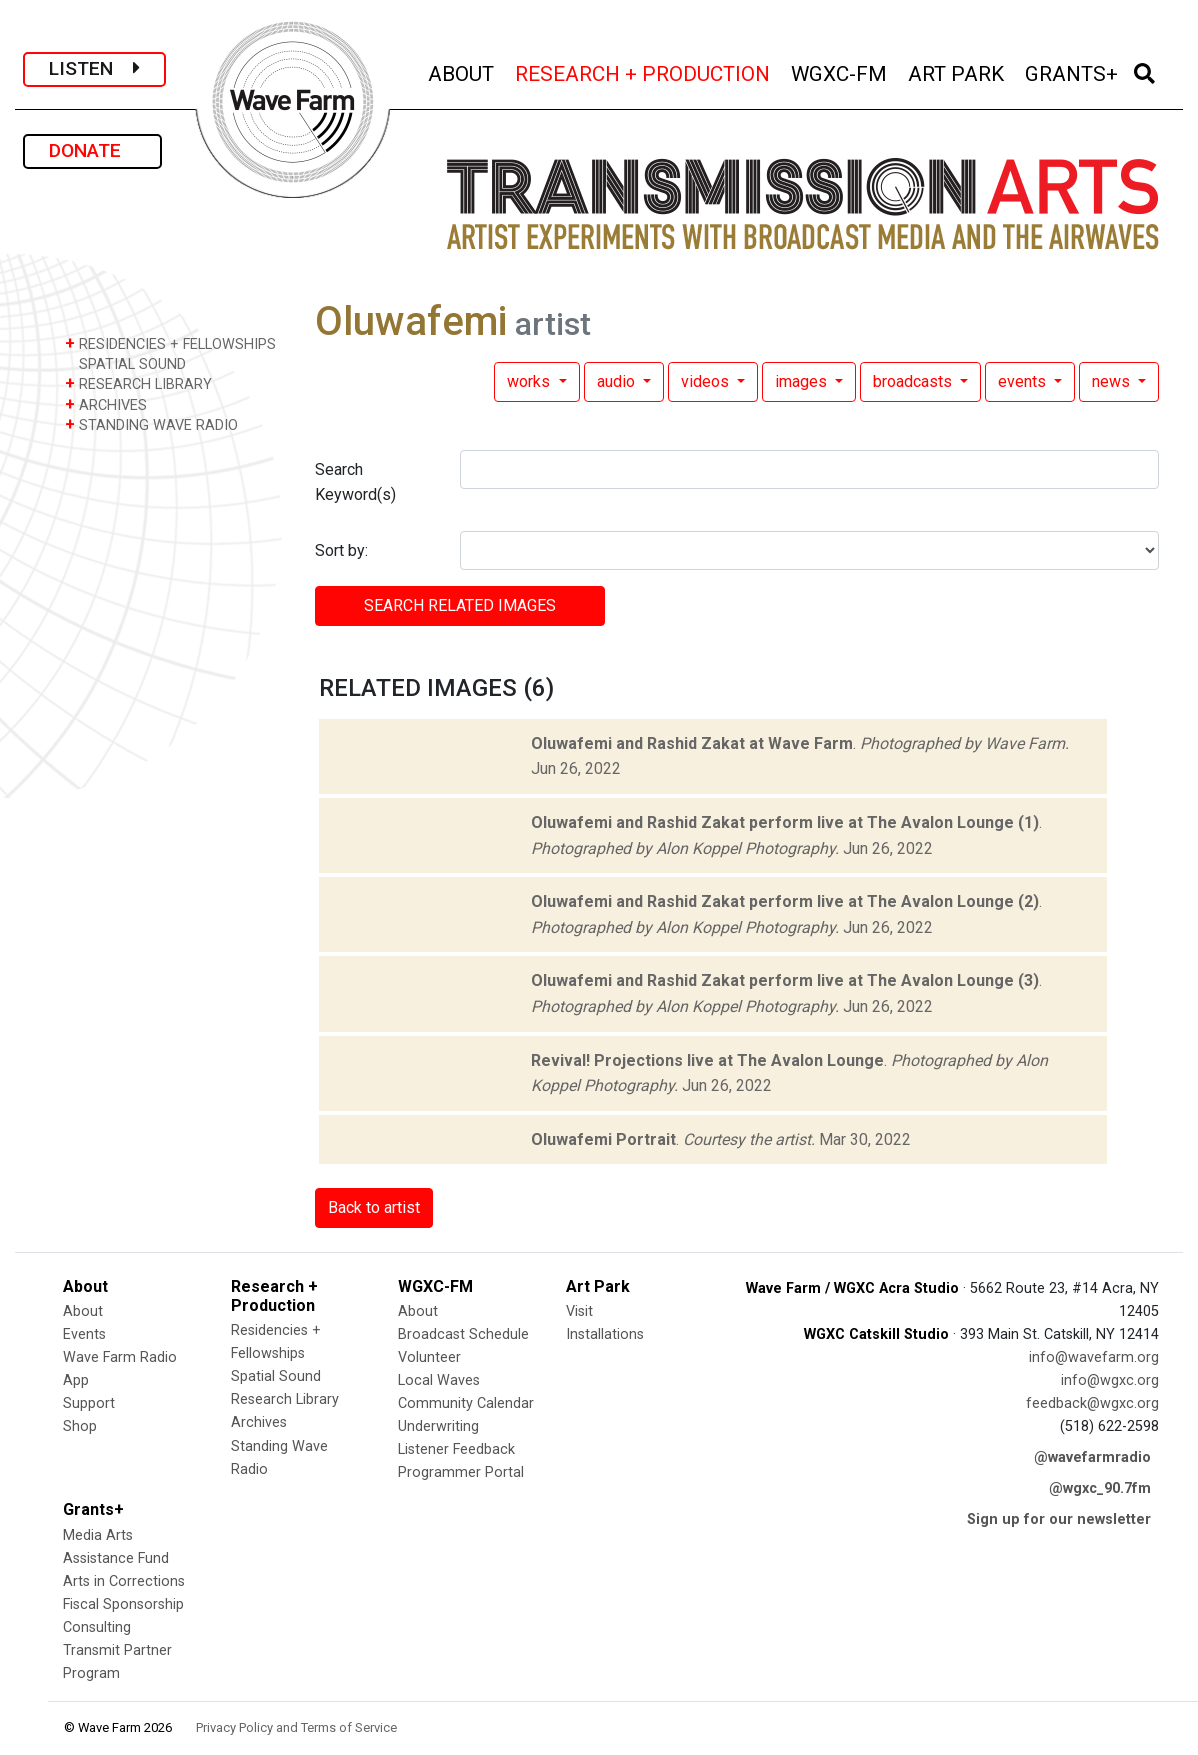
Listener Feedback (456, 1449)
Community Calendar (466, 1403)
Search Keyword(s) (355, 482)
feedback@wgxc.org (1092, 1403)
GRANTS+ (1073, 71)
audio (618, 381)
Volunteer (429, 1357)
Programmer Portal (461, 1472)
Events (84, 1334)
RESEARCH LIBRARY (138, 383)
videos (707, 381)
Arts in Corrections (124, 1581)
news (1113, 381)
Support (89, 1403)
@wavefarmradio (1092, 1457)
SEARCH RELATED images (460, 605)
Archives (259, 1422)
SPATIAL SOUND (125, 363)
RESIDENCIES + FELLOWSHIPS (170, 343)
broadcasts (914, 381)
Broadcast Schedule (463, 1334)
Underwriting (438, 1426)
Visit (579, 1311)
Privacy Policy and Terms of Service (296, 1727)
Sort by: (341, 550)
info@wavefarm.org (1094, 1357)
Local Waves (439, 1380)
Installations (605, 1334)
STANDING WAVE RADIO (151, 424)
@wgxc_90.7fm (1100, 1488)
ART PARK (957, 71)
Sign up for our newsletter (1059, 1519)
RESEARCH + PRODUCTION (644, 71)
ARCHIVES (106, 404)
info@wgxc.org (1110, 1380)
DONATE (92, 150)
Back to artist (374, 1207)
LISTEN (94, 68)
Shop (80, 1426)
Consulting (97, 1627)
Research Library (285, 1399)
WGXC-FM (840, 71)
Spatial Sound (276, 1376)
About (83, 1311)
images (803, 381)
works (530, 381)
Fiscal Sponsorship (123, 1604)
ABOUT (462, 71)
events (1024, 381)
